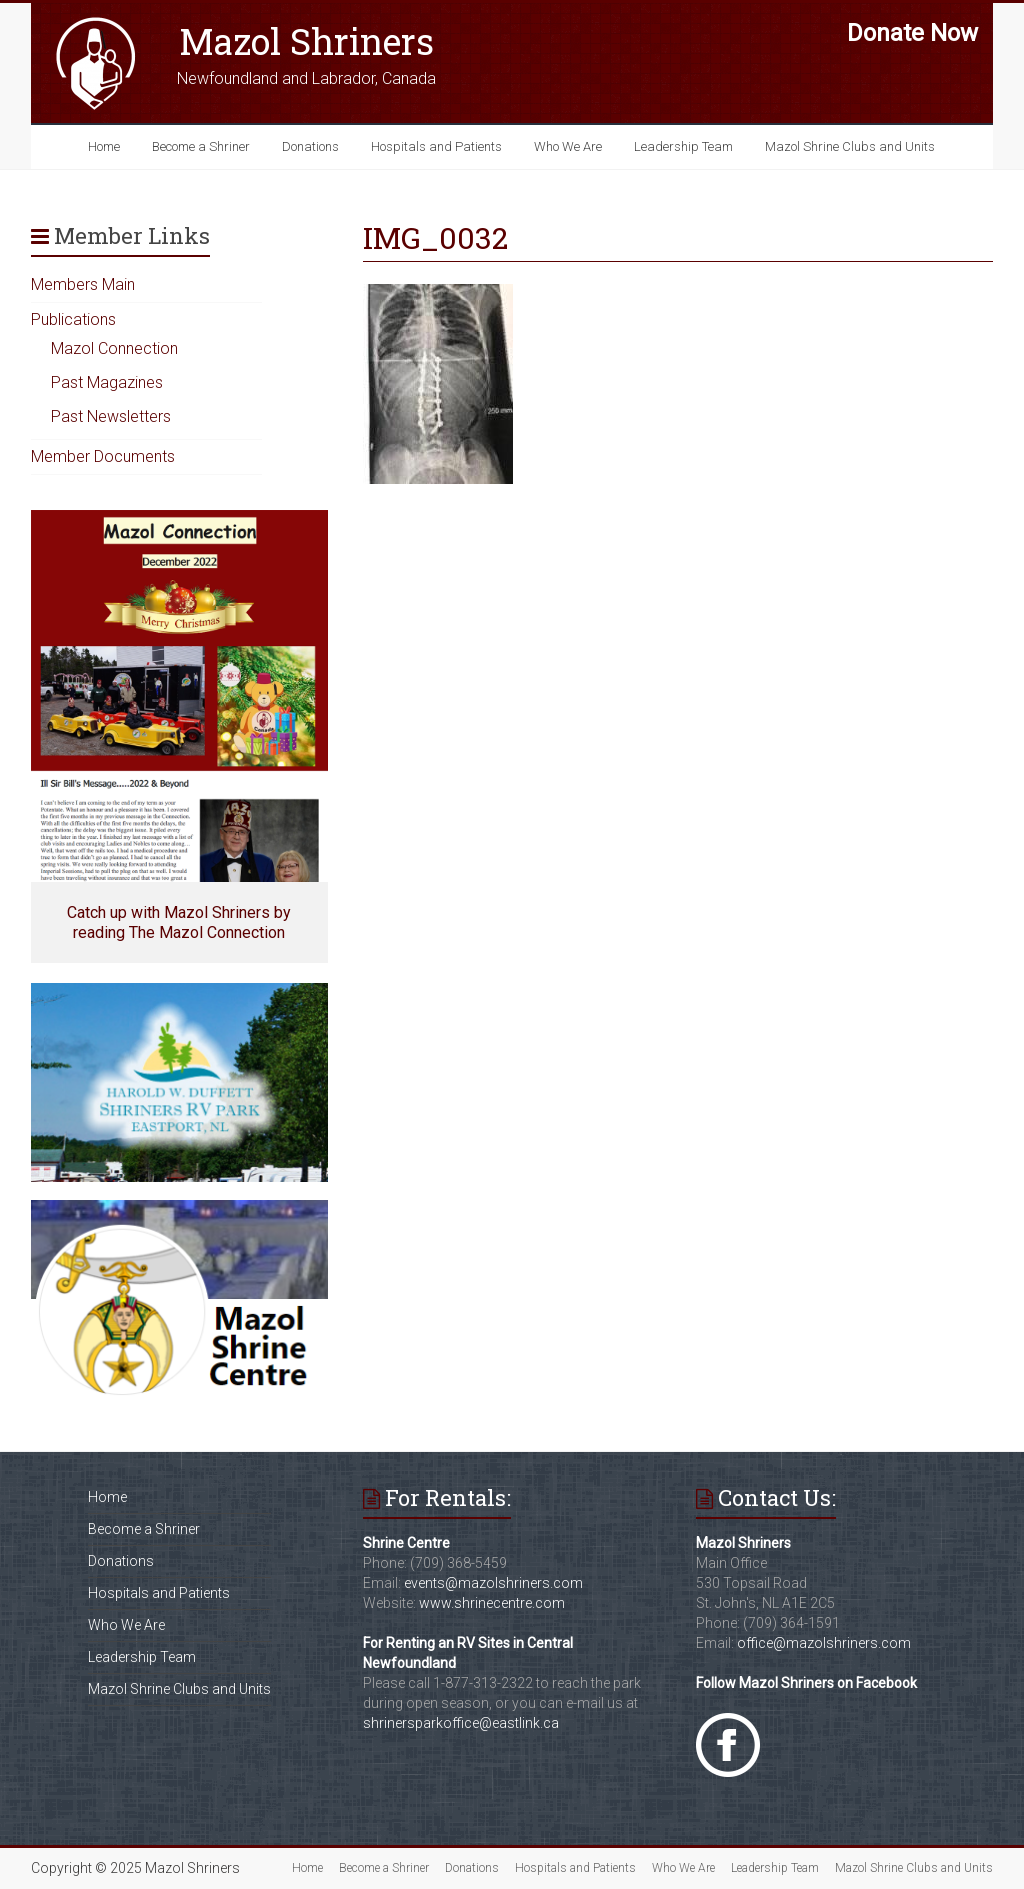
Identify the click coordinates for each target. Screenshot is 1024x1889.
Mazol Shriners (306, 41)
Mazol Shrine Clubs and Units (850, 146)
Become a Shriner (201, 146)
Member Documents (103, 456)
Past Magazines (107, 382)
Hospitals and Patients (436, 146)
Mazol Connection (114, 348)
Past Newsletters (111, 416)
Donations (310, 146)
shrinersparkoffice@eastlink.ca (461, 1723)
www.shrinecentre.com (492, 1603)
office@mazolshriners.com (824, 1643)
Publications (73, 319)
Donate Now (912, 33)
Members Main (83, 284)
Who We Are (568, 146)
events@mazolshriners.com (493, 1583)
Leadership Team (683, 146)
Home (104, 146)
